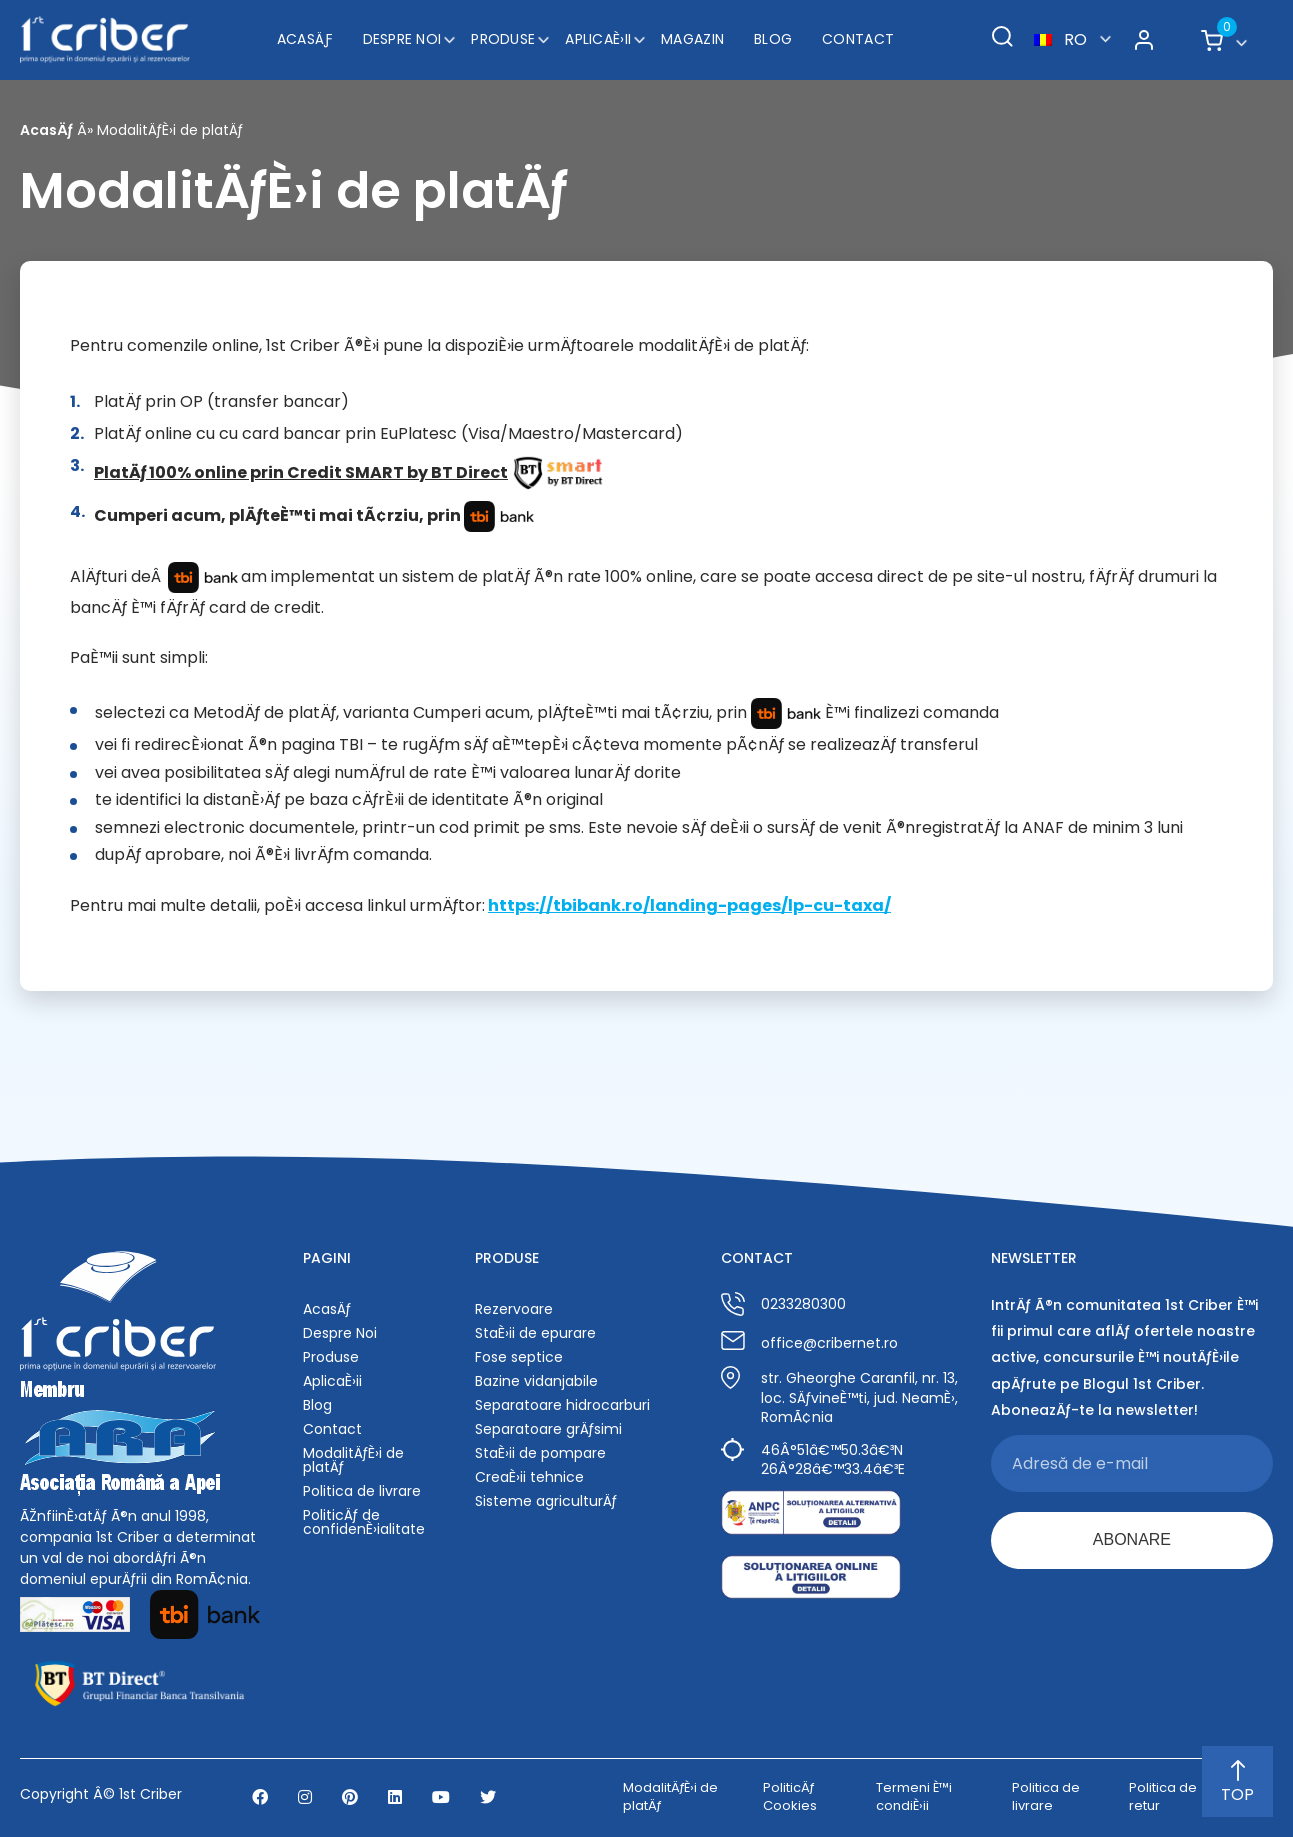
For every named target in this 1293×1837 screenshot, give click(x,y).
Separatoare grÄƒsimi (548, 1429)
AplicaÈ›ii (598, 39)
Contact (858, 39)
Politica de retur (1163, 1797)
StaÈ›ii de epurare (535, 1333)
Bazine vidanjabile (536, 1381)
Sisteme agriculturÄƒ (546, 1501)
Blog (773, 39)
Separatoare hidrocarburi (562, 1405)
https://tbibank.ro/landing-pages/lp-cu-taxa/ (689, 905)
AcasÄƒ (305, 39)
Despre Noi (402, 39)
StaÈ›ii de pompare (540, 1453)
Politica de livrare (362, 1491)
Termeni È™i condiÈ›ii (914, 1797)
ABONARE (1132, 1539)
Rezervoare (514, 1309)
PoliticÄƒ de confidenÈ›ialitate (364, 1522)
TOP (1237, 1783)
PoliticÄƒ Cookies (790, 1797)
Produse (503, 39)
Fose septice (519, 1357)
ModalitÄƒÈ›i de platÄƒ (353, 1460)
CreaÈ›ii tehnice (529, 1477)
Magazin (692, 39)
